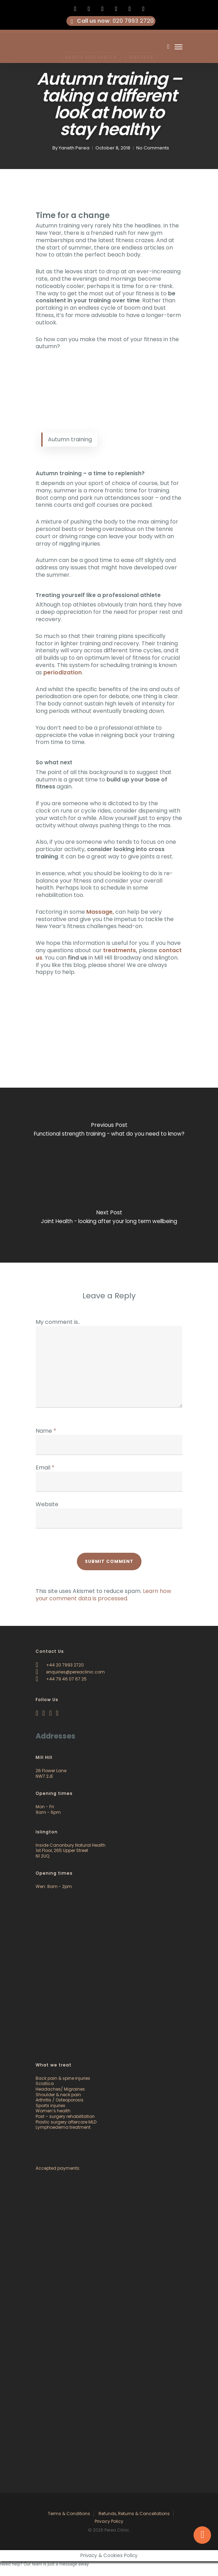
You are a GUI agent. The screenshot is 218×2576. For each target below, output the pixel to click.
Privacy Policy (109, 2521)
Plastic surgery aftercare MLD (66, 2122)
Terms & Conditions (69, 2514)
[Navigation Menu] (178, 46)
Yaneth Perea (74, 148)
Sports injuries (50, 2105)
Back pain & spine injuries (63, 2078)
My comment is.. (58, 1322)
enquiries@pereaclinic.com (70, 1672)
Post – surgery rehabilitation (65, 2116)
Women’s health (53, 2111)
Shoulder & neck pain (58, 2095)
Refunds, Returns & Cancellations (134, 2514)
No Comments (152, 148)
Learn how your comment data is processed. (103, 1594)
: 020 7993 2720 (111, 21)
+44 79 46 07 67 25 (61, 1679)
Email (45, 1468)
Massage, (100, 912)
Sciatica (45, 2083)
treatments (119, 950)
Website (47, 1504)
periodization (62, 672)
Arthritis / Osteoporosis (59, 2100)
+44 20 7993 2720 (60, 1665)
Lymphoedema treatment (63, 2127)
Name (46, 1431)
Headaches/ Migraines (60, 2089)
